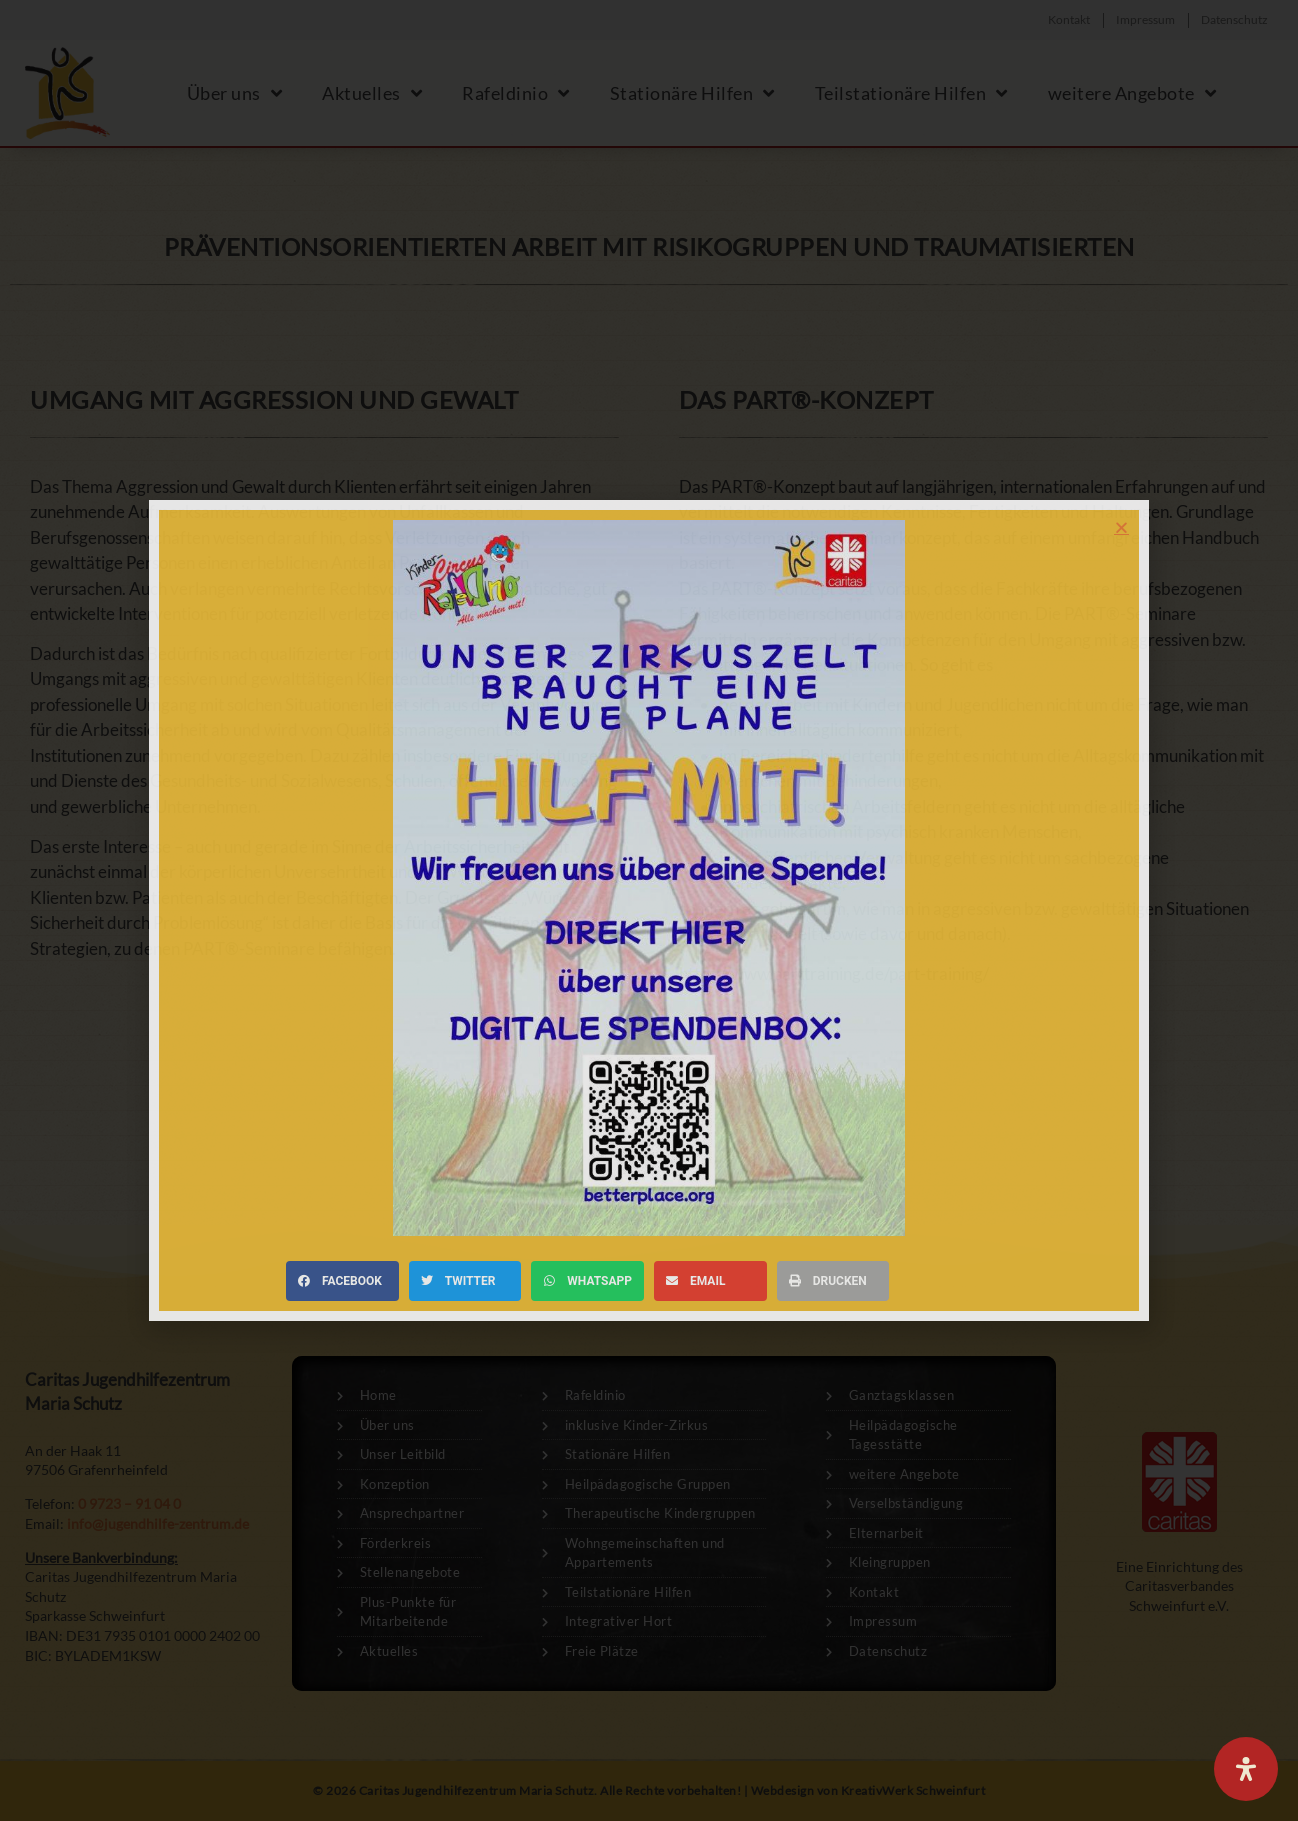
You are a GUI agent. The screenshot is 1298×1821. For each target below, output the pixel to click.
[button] (1121, 527)
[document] (649, 910)
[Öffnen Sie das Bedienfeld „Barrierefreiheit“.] (1246, 1769)
